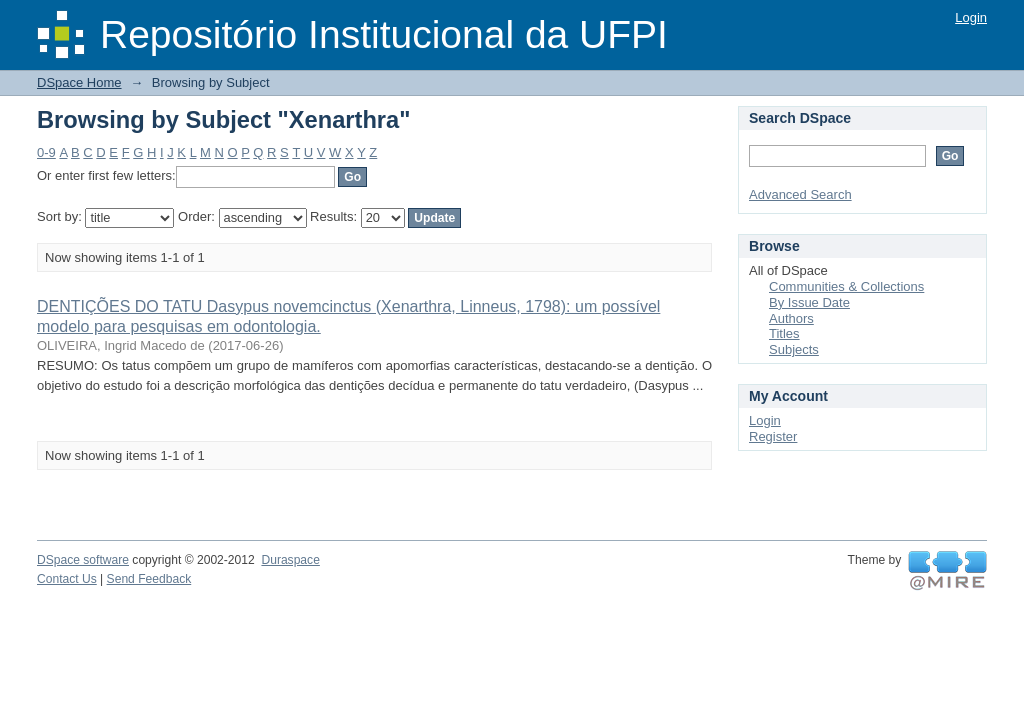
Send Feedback (149, 579)
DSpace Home (79, 82)
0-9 (46, 152)
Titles (784, 333)
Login (971, 17)
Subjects (794, 349)
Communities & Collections (846, 286)
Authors (791, 318)
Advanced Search (800, 194)
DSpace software (83, 560)
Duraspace (290, 560)
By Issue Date (809, 302)
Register (773, 436)
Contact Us (67, 579)
